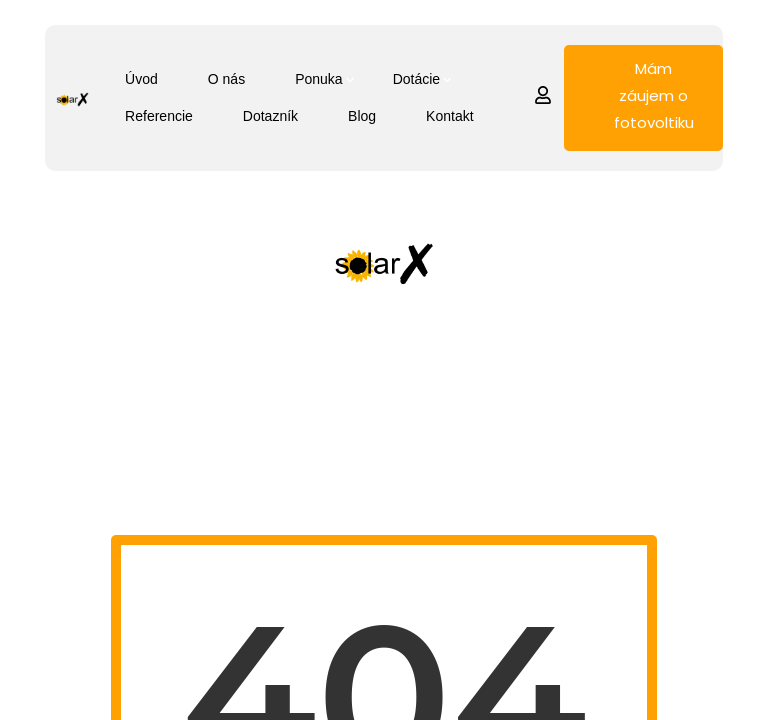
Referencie (159, 116)
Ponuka (318, 79)
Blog (362, 116)
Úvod (141, 79)
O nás (226, 79)
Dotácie (416, 79)
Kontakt (449, 116)
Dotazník (270, 116)
